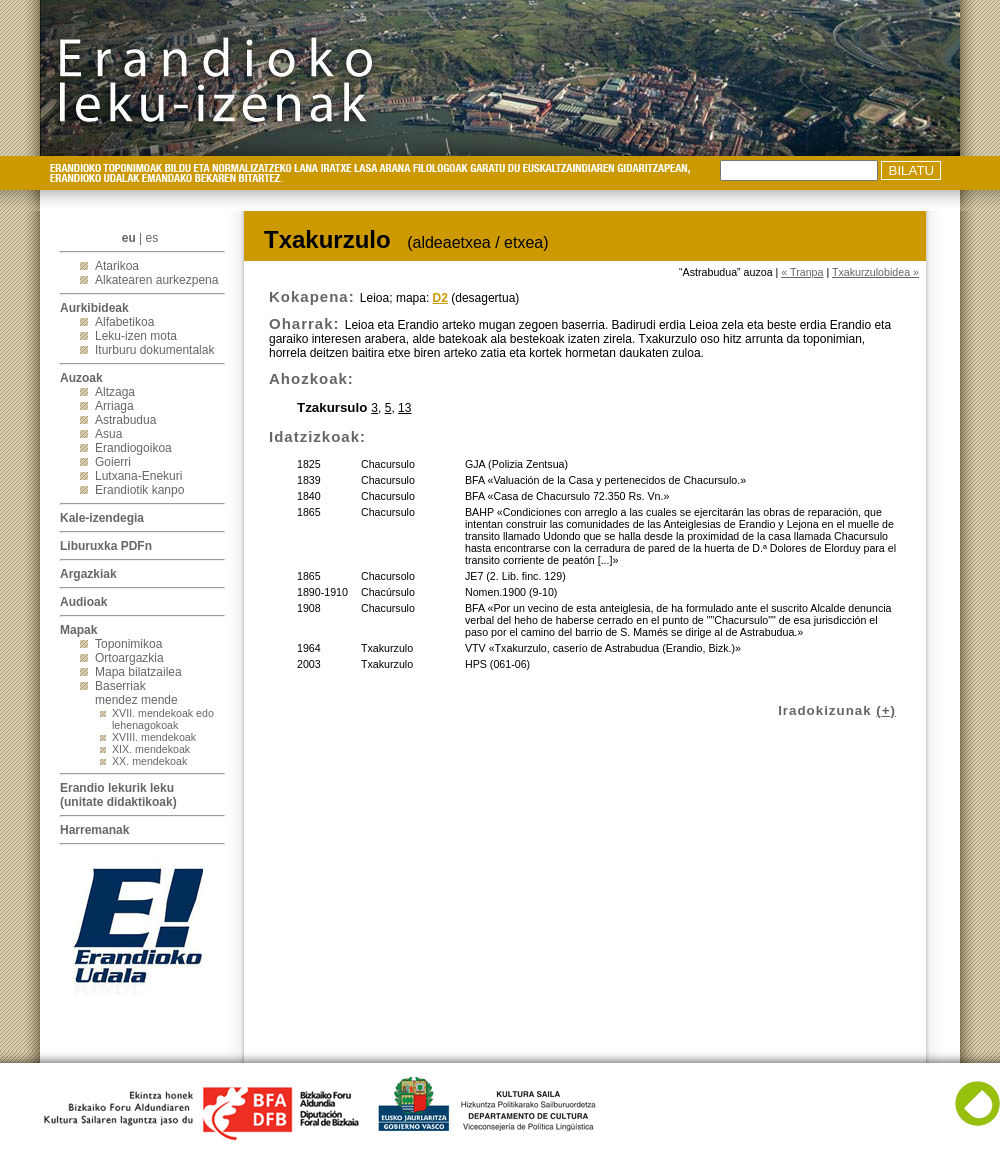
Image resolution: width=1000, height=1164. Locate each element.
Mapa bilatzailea (138, 672)
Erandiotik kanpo (139, 490)
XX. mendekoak (149, 761)
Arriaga (114, 406)
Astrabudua (125, 420)
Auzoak (81, 378)
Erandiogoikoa (133, 448)
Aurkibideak (94, 308)
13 (404, 408)
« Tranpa (802, 272)
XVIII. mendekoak (154, 737)
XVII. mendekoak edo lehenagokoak (163, 719)
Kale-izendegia (102, 518)
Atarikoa (117, 266)
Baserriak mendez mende (136, 693)
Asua (108, 434)
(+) (886, 710)
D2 (440, 298)
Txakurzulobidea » (875, 272)
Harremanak (94, 830)
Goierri (113, 462)
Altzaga (115, 392)
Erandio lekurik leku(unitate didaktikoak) (118, 795)
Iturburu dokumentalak (154, 350)
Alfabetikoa (124, 322)
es (152, 238)
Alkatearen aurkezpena (156, 280)
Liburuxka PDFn (106, 546)
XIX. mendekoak (151, 749)
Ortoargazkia (129, 658)
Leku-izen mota (136, 336)
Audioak (83, 602)
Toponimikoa (128, 644)
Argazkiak (88, 574)
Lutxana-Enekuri (138, 476)
